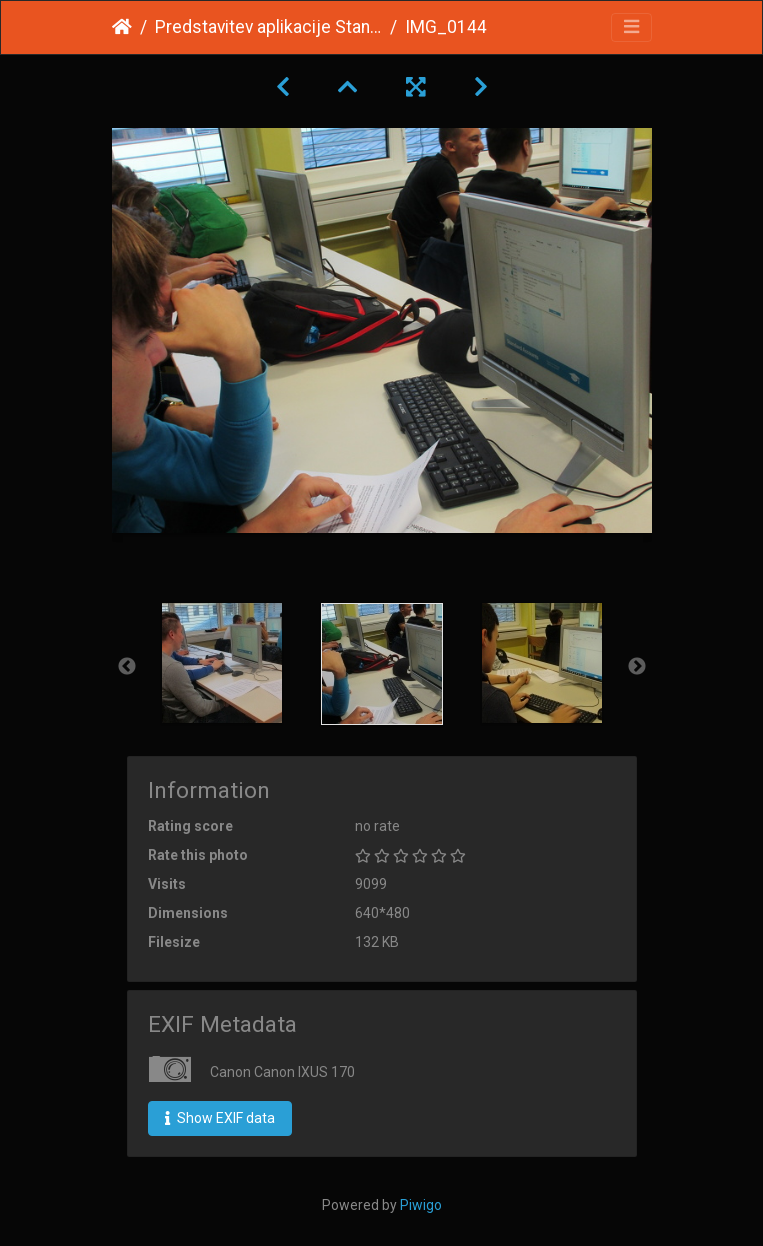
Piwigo (421, 1205)
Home (122, 27)
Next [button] (637, 667)
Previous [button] (127, 667)
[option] (222, 663)
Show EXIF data (220, 1118)
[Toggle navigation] (631, 27)
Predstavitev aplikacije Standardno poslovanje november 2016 (268, 27)
